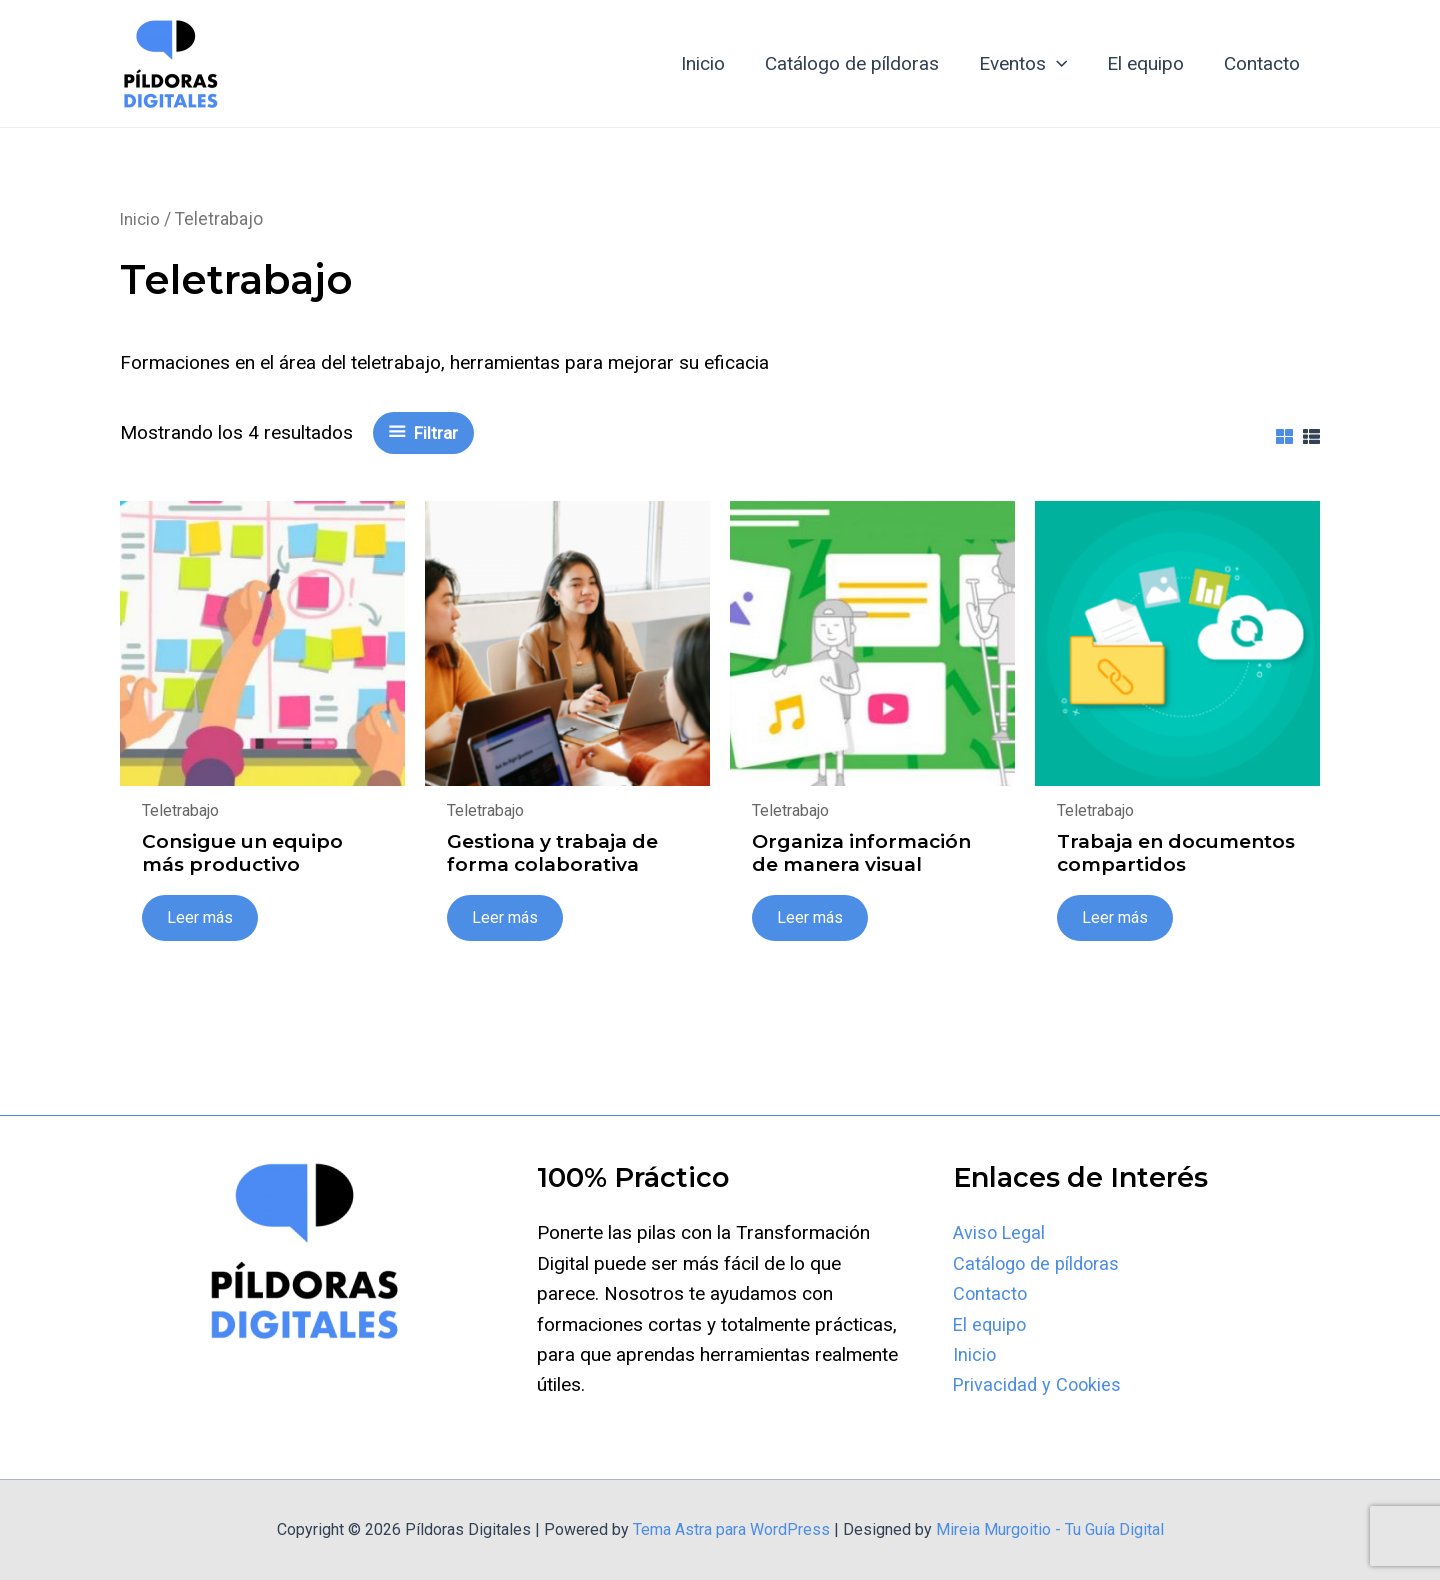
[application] (1061, 64)
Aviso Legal (1001, 1232)
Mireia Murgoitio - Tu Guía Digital (1050, 1529)
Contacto (1263, 63)
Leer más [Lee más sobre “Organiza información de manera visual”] (811, 917)
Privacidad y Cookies (1040, 1384)
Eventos (1028, 64)
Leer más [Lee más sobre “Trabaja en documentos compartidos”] (1116, 917)
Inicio (712, 63)
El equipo (1148, 63)
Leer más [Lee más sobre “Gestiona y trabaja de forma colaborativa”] (506, 917)
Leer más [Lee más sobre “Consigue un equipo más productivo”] (201, 917)
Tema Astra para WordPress (731, 1529)
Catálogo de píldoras (859, 63)
